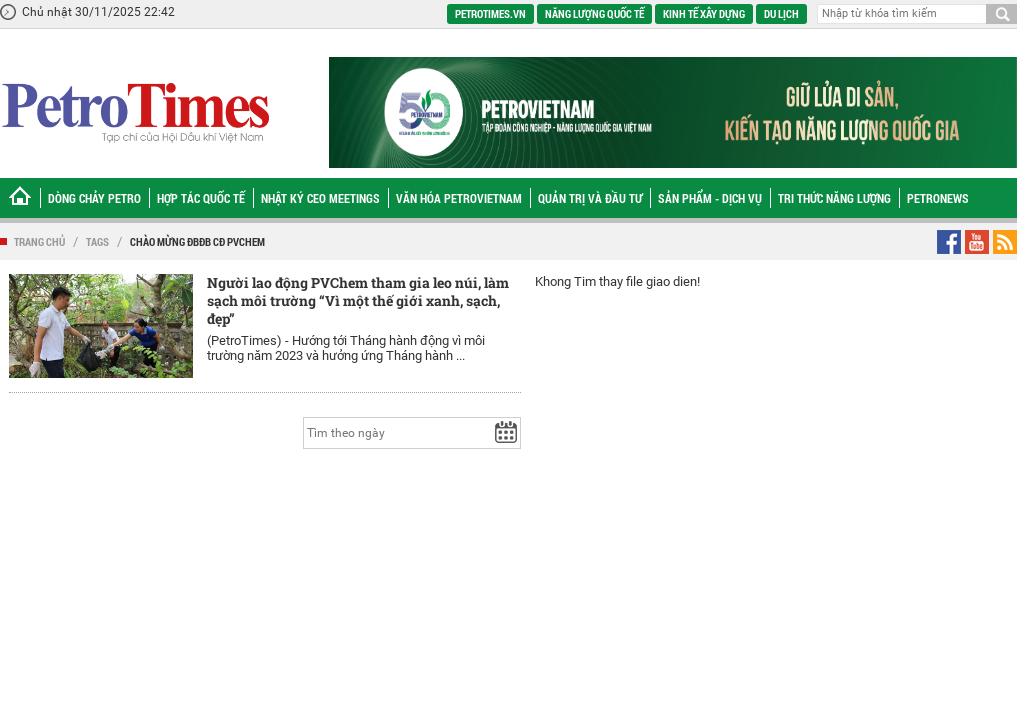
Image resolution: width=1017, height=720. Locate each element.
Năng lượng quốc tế (594, 13)
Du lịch (781, 13)
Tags (97, 241)
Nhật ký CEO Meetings (320, 198)
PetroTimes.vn (490, 13)
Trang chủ (39, 241)
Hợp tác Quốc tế (201, 198)
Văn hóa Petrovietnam (459, 198)
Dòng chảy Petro (94, 198)
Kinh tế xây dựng (704, 13)
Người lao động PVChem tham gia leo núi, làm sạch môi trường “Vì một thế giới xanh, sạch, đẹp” (358, 300)
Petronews (938, 198)
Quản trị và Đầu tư (590, 198)
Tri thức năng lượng (834, 198)
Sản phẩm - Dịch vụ (710, 198)
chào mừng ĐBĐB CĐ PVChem (197, 241)
